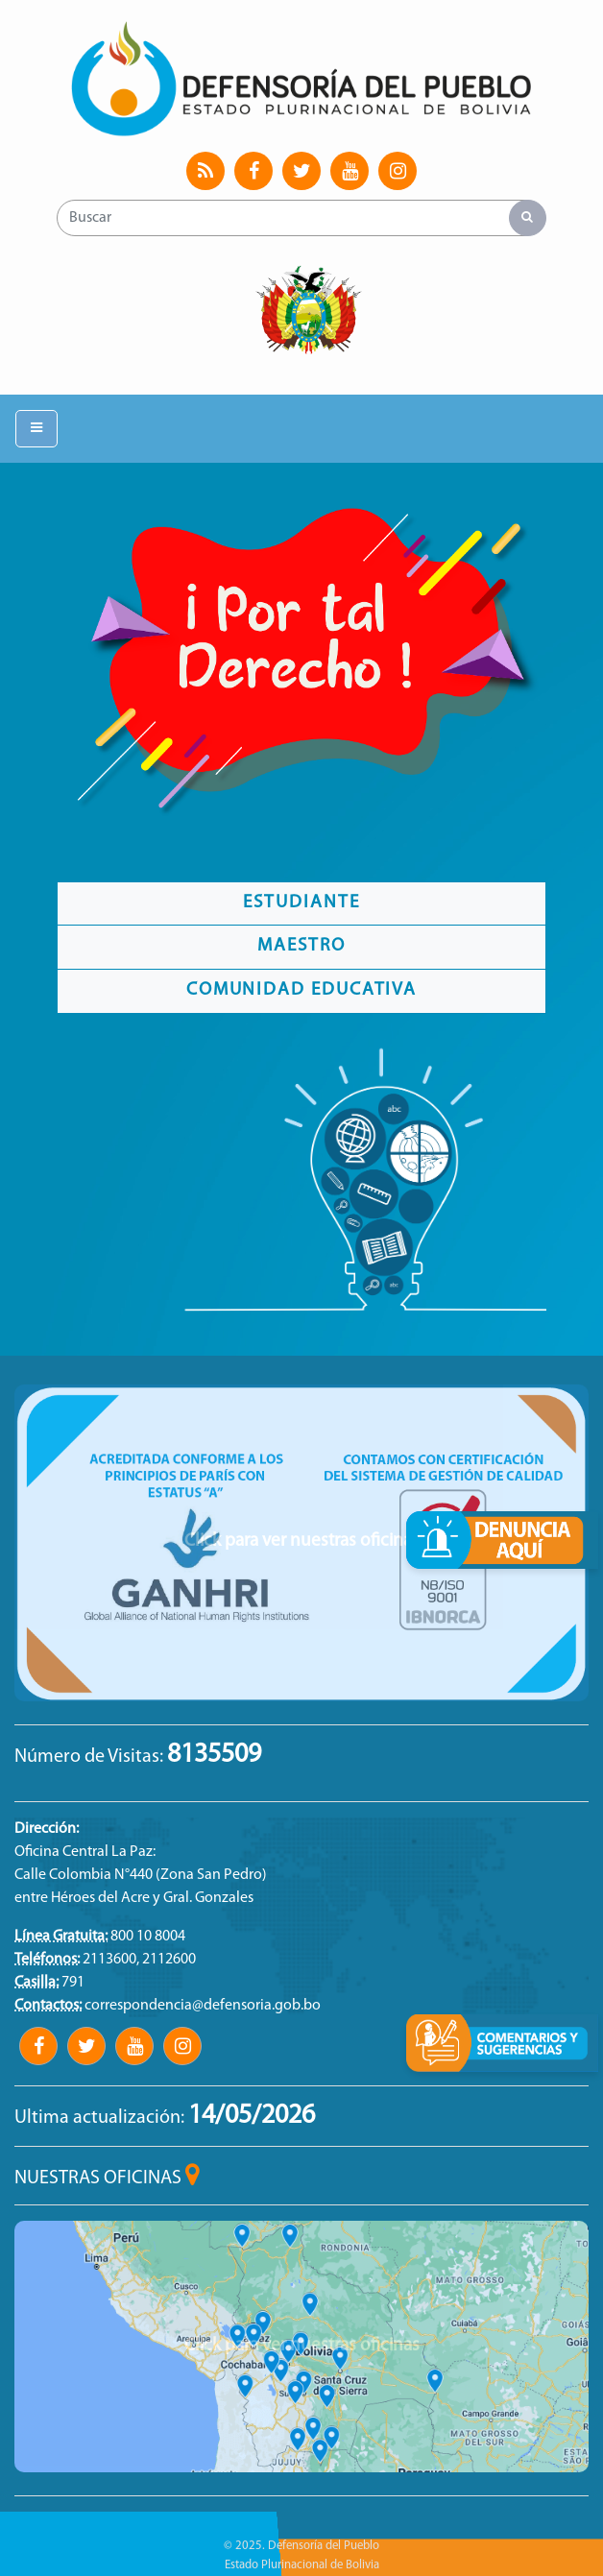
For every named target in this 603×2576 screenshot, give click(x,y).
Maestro (301, 946)
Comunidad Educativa (301, 990)
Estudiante (301, 903)
